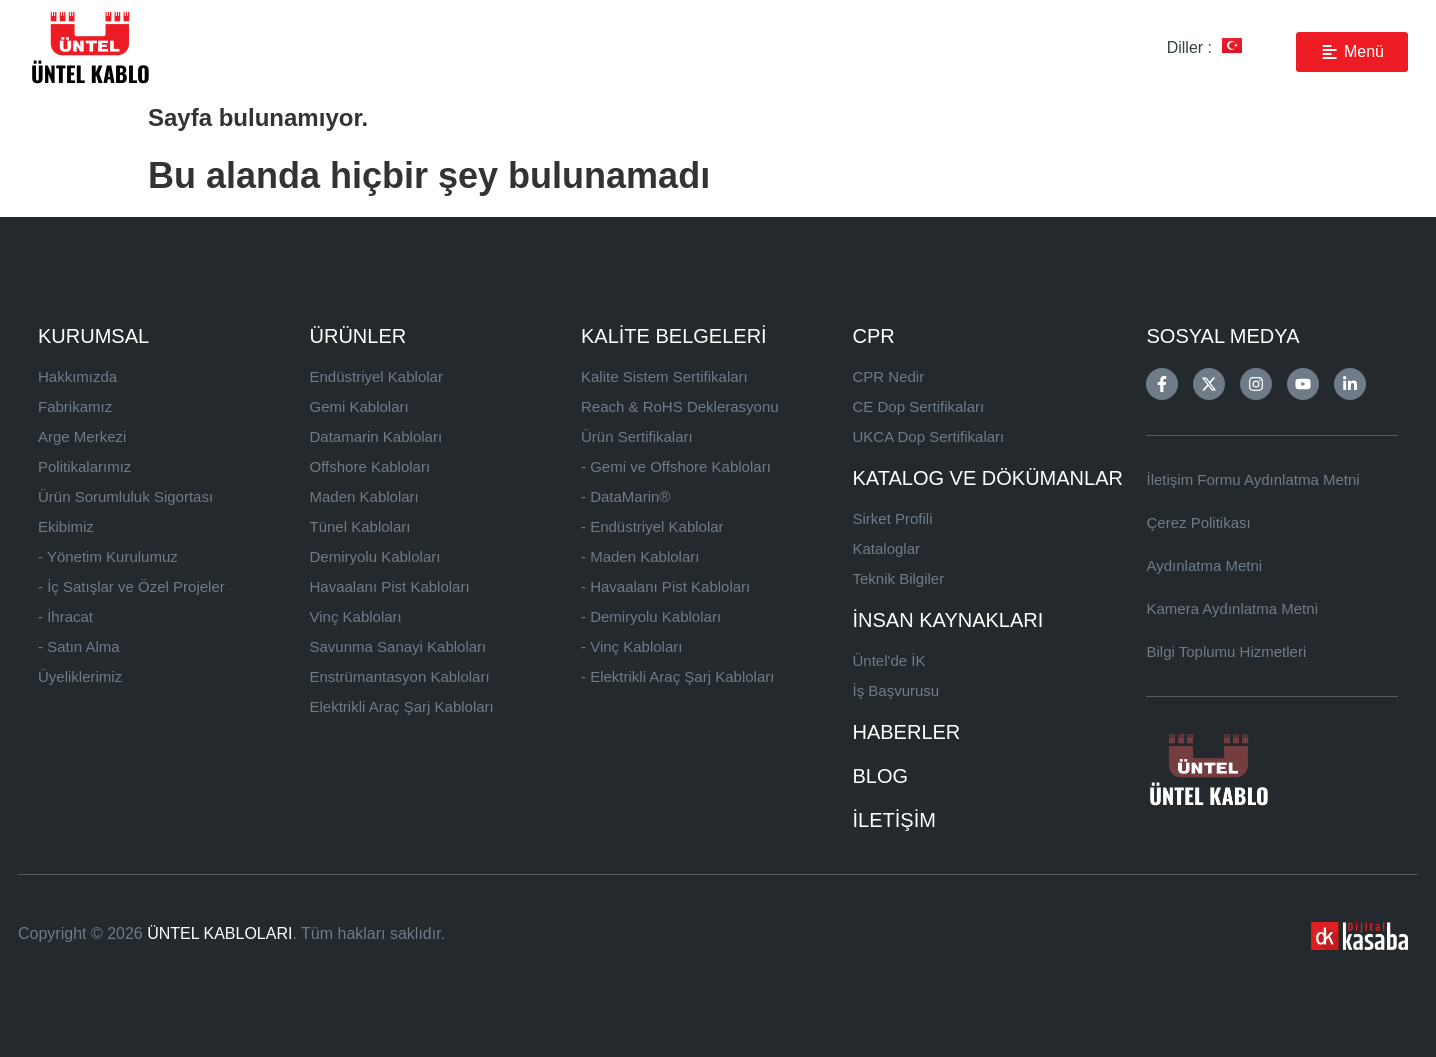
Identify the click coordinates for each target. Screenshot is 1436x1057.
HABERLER (907, 732)
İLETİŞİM (894, 820)
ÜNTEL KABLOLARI (219, 933)
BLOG (881, 776)
